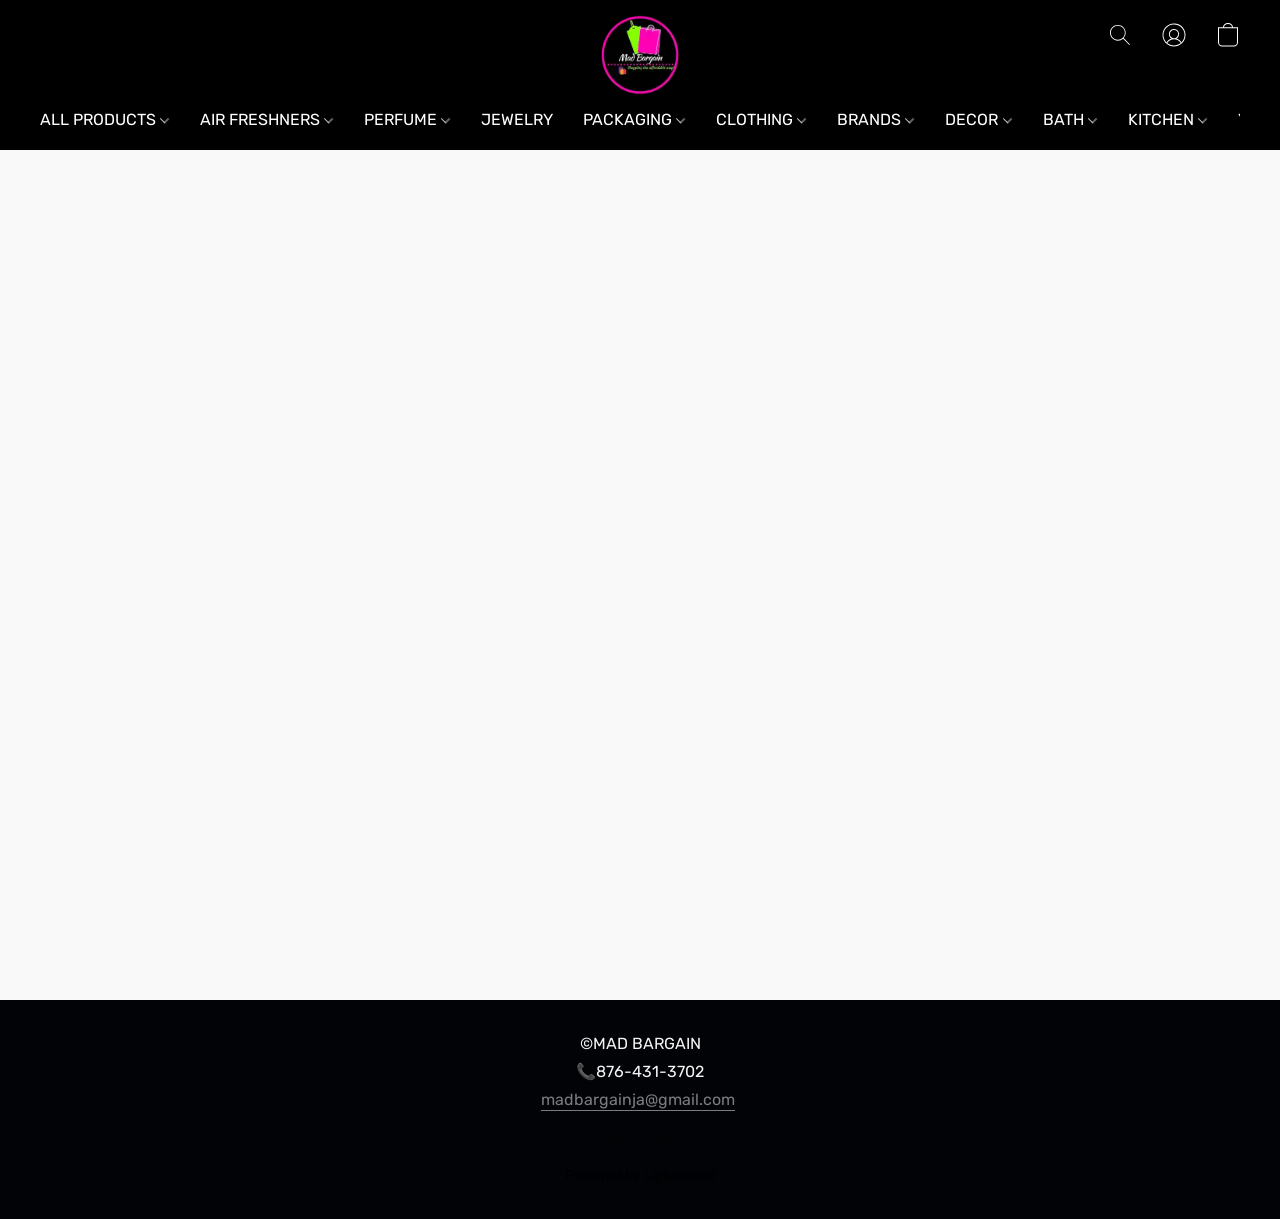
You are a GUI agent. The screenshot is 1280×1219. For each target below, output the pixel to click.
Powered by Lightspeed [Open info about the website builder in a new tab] (640, 1175)
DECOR (978, 119)
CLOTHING (761, 119)
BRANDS (875, 119)
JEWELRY (517, 119)
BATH (1070, 119)
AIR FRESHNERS (266, 119)
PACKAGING (634, 119)
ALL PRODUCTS (104, 119)
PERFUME (407, 119)
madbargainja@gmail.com (638, 1099)
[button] (640, 55)
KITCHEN (1167, 119)
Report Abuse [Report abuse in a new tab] (640, 1138)
